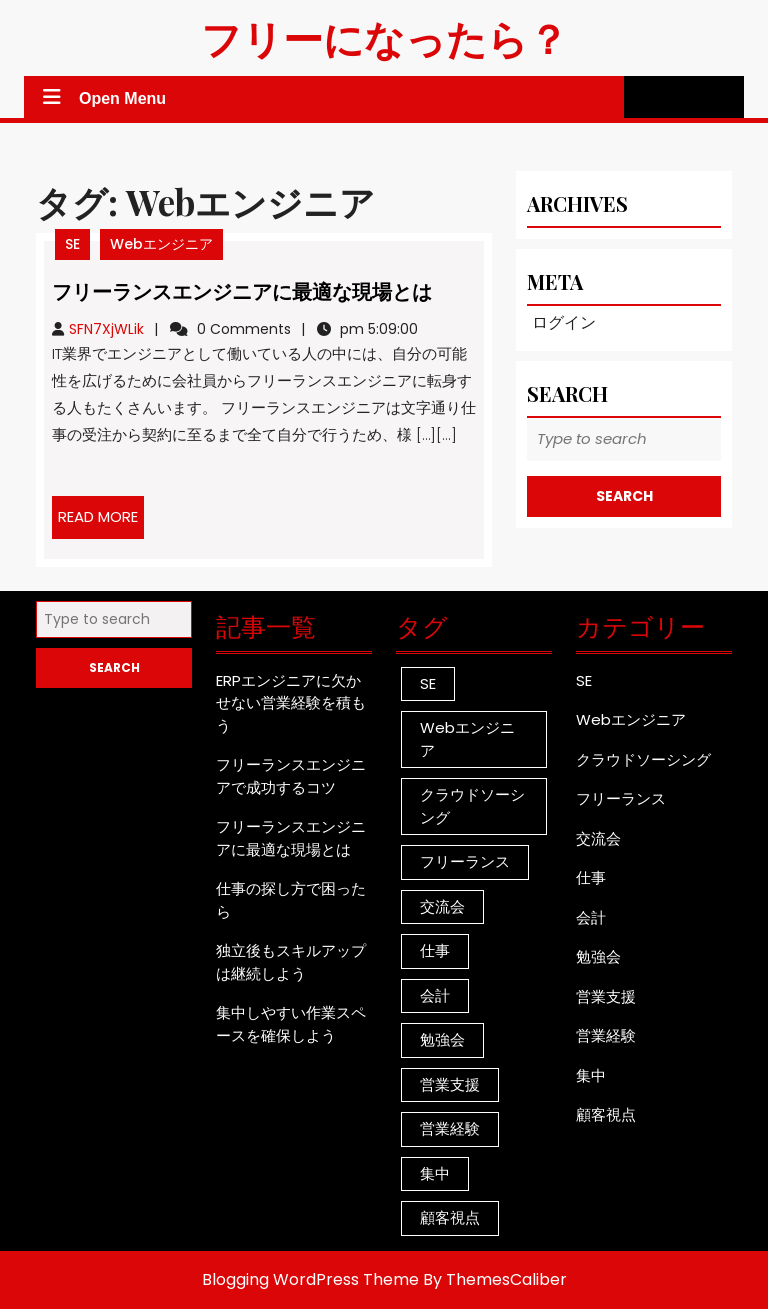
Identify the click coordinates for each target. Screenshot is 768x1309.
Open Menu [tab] (102, 98)
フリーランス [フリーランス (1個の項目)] (465, 861)
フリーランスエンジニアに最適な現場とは (242, 290)
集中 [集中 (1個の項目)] (435, 1173)
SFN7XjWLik (106, 329)
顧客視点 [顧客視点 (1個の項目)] (450, 1217)
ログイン (564, 322)
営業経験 (606, 1035)
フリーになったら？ (384, 37)
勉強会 (598, 956)
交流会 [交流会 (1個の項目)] (442, 906)
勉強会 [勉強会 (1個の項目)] (442, 1039)
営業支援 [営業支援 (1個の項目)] (450, 1084)
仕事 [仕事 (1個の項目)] (435, 950)
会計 (591, 917)
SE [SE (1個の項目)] (428, 683)
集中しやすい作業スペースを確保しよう (291, 1024)
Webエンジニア (161, 244)
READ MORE (101, 522)
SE (72, 244)
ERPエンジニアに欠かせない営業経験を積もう (291, 703)
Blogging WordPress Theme (310, 1279)
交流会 (598, 838)
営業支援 (606, 996)
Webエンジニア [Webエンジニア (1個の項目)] (467, 739)
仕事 (591, 877)
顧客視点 (606, 1114)
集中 (591, 1075)
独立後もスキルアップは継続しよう (291, 962)
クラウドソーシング (643, 759)
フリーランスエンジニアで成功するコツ (291, 776)
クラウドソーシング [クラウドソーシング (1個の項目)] (472, 806)
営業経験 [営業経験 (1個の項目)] (450, 1128)
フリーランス (621, 798)
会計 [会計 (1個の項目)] (435, 995)
